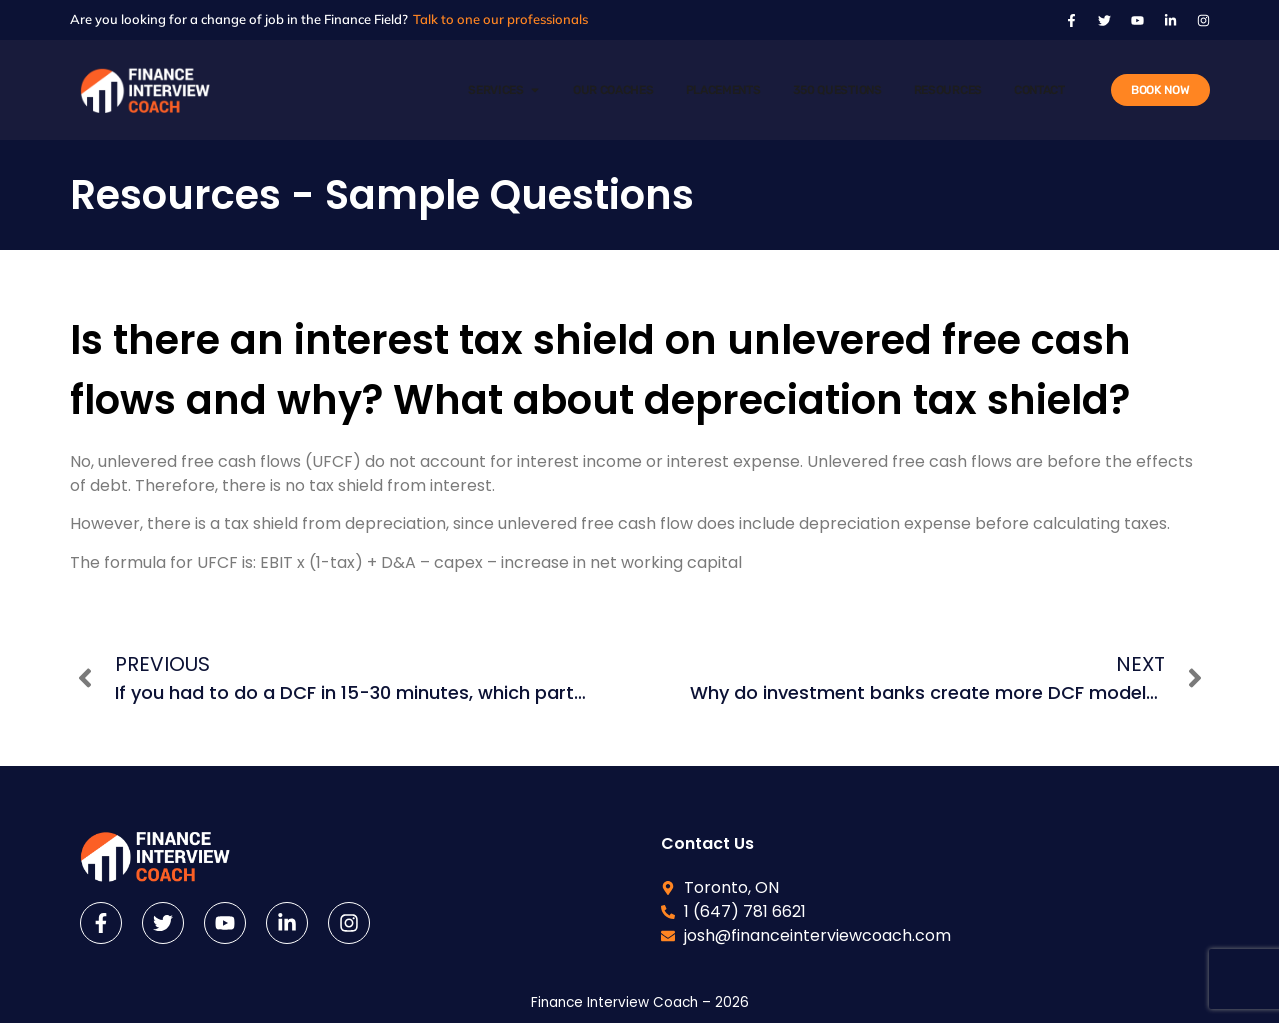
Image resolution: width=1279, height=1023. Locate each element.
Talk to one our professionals (500, 19)
